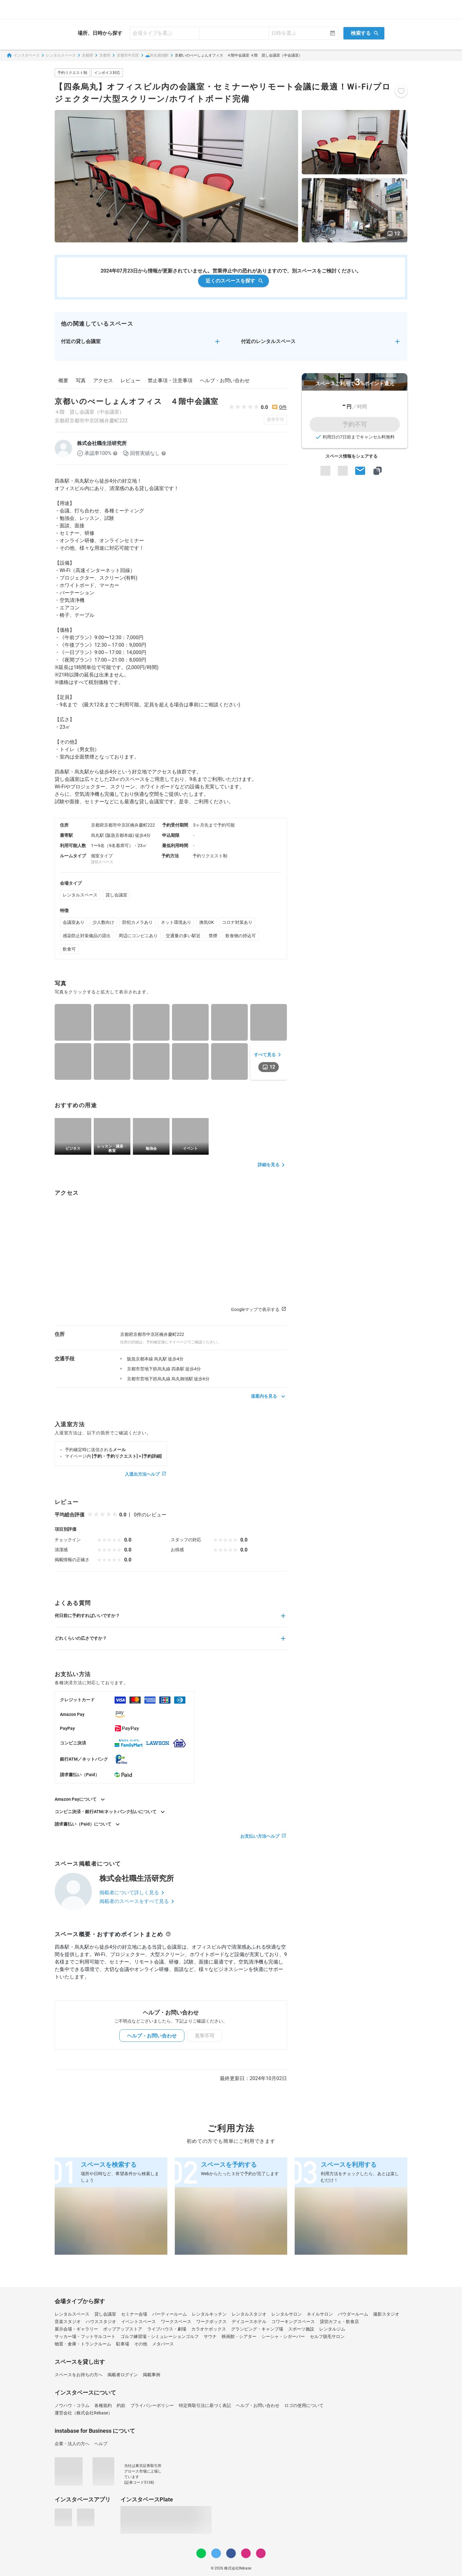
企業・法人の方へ (72, 2443)
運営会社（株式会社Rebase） (83, 2412)
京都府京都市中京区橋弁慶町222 (91, 421)
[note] (261, 2553)
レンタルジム (332, 2328)
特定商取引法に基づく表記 (205, 2405)
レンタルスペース (61, 55)
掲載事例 (151, 2374)
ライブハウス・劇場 (166, 2328)
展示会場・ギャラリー (76, 2328)
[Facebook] (231, 2553)
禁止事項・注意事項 (170, 380)
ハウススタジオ (101, 2321)
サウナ (210, 2336)
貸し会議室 (116, 894)
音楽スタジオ (68, 2321)
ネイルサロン (320, 2314)
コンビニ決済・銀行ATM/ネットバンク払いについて (110, 1812)
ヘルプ (100, 2443)
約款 (121, 2405)
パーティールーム (169, 2314)
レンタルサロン (286, 2314)
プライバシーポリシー (152, 2405)
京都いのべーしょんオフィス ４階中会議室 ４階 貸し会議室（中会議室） (238, 55)
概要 (63, 380)
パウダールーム (353, 2314)
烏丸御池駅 (182, 1378)
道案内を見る (269, 1396)
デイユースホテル (249, 2321)
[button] (141, 345)
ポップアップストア (122, 2328)
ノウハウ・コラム (72, 2405)
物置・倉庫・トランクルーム (83, 2343)
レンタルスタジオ (249, 2314)
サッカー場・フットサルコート (85, 2336)
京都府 (87, 55)
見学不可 (275, 419)
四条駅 (177, 1368)
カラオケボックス (208, 2328)
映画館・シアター (239, 2336)
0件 (283, 407)
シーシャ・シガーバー (283, 2336)
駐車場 (122, 2343)
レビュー (130, 380)
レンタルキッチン (209, 2314)
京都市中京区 (128, 55)
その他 (140, 2343)
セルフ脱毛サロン (327, 2336)
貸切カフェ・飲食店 (339, 2321)
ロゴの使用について (304, 2405)
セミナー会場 (134, 2314)
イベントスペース (138, 2321)
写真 (81, 380)
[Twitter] (216, 2553)
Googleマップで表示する (259, 1309)
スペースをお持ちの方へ (78, 2374)
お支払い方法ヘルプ (263, 1836)
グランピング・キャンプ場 (257, 2328)
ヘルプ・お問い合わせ (225, 380)
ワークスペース (176, 2321)
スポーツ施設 (301, 2328)
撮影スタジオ (386, 2314)
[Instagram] (246, 2553)
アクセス (103, 380)
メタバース (163, 2343)
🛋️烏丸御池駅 (157, 55)
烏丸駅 (160, 1358)
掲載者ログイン (122, 2374)
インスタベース (23, 55)
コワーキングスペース (293, 2321)
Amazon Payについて (80, 1799)
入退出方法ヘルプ (146, 1474)
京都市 (105, 55)
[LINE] (201, 2553)
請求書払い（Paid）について (88, 1824)
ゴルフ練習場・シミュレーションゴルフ (159, 2336)
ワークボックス (211, 2321)
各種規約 (103, 2405)
